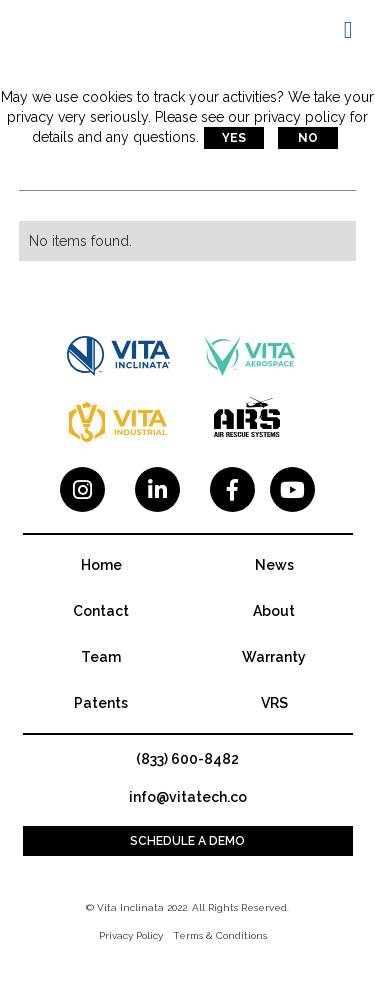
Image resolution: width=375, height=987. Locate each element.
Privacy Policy (131, 935)
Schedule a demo (187, 841)
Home (101, 565)
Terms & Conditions (220, 935)
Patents (101, 703)
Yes (234, 138)
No (308, 138)
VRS (274, 703)
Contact (101, 611)
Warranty (274, 657)
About (274, 611)
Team (101, 657)
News (274, 565)
